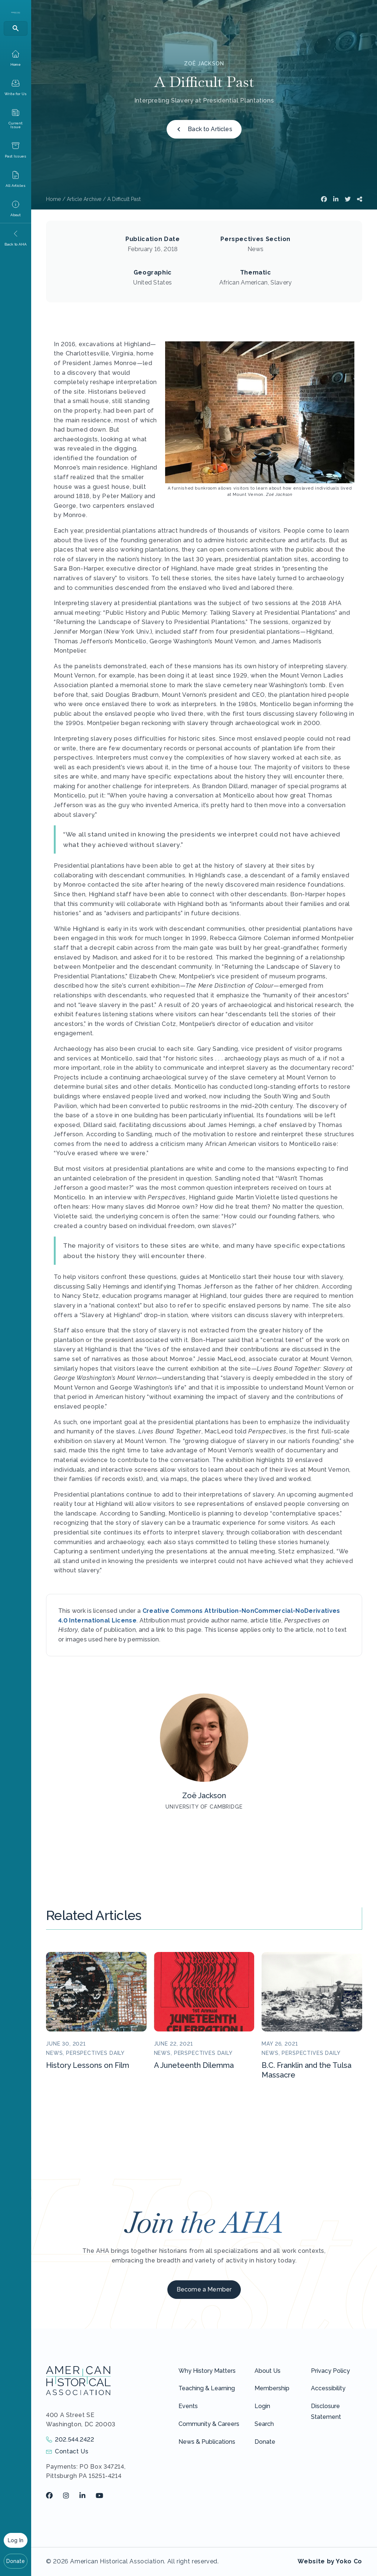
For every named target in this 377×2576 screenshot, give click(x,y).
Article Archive (84, 199)
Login (262, 2406)
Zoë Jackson (204, 63)
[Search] (15, 28)
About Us (268, 2370)
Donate (15, 2561)
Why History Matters (207, 2370)
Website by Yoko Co (330, 2561)
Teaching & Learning (206, 2388)
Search (264, 2423)
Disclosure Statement (326, 2411)
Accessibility (328, 2388)
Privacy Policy (330, 2370)
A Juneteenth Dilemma (194, 2065)
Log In (15, 2540)
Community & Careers (208, 2423)
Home (53, 199)
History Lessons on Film (87, 2065)
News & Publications (206, 2441)
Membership (272, 2388)
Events (188, 2406)
